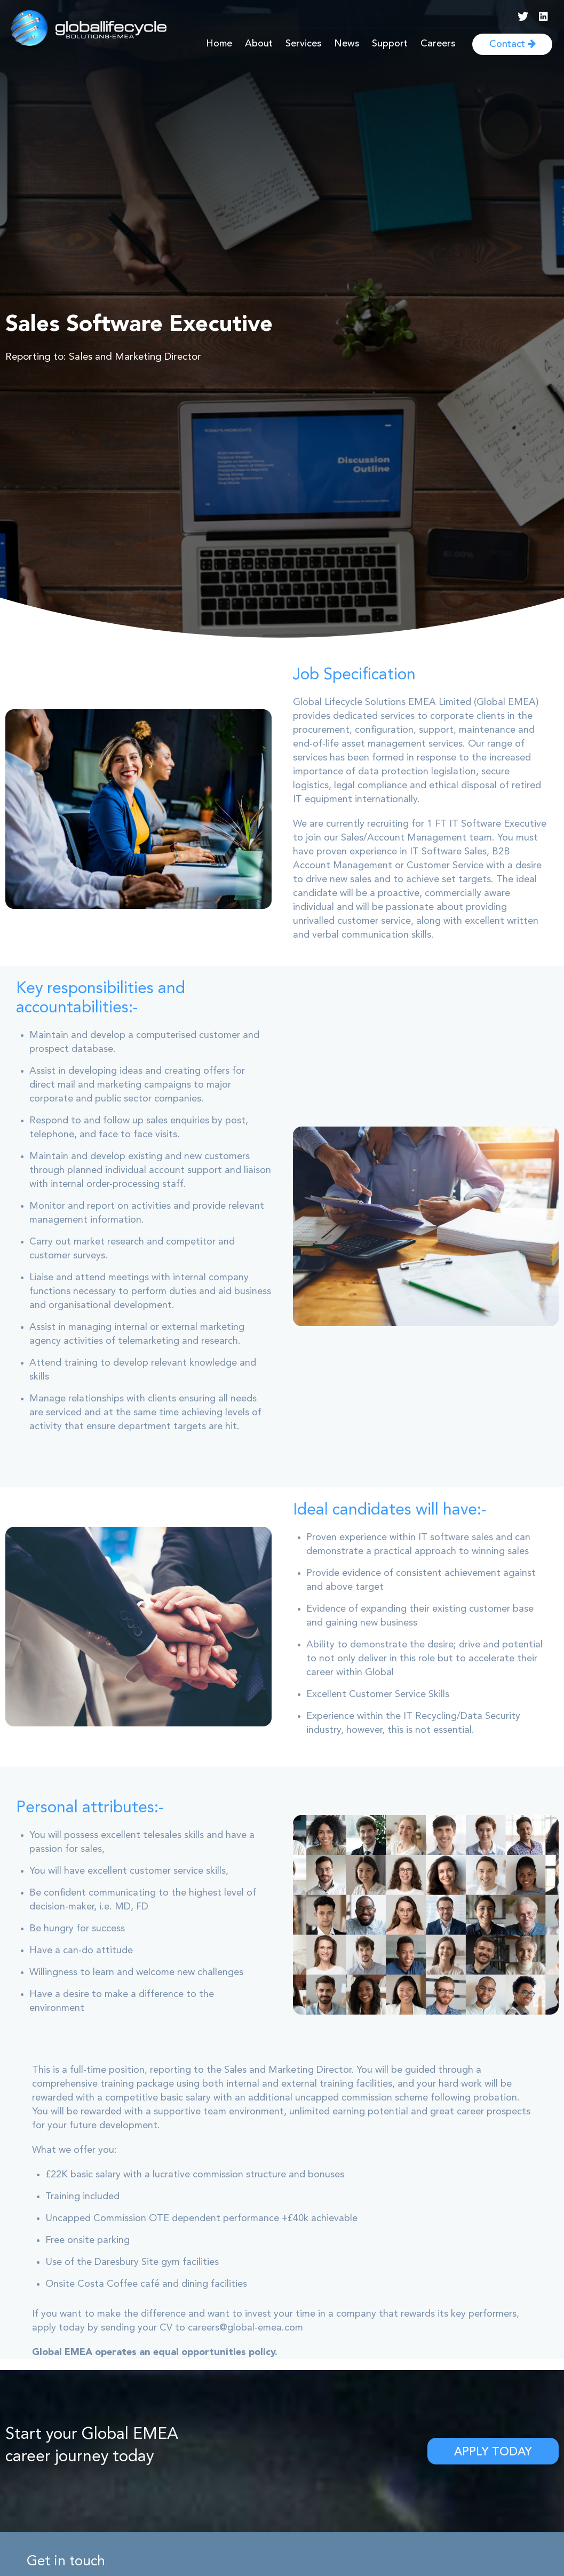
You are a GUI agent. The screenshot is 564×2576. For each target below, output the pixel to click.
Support (390, 44)
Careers (437, 44)
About (259, 44)
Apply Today (493, 2452)
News (346, 44)
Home (219, 44)
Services (303, 44)
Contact (512, 44)
